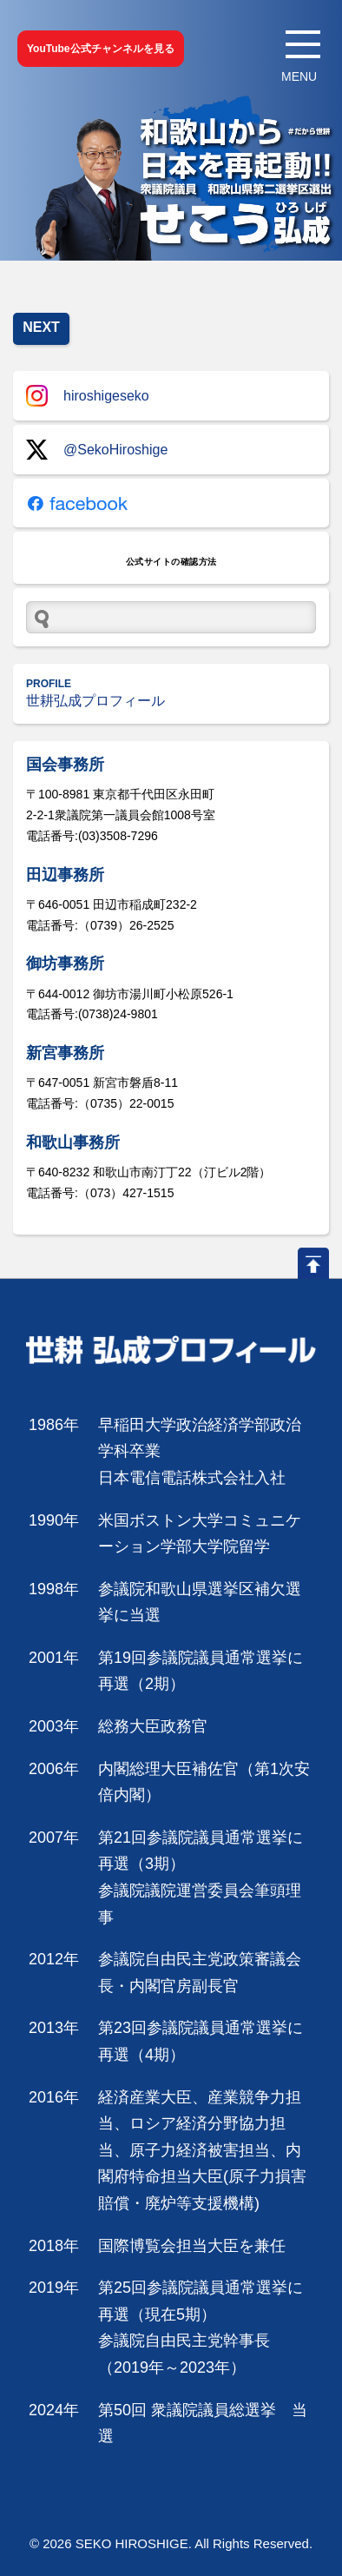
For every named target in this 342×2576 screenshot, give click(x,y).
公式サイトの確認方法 (171, 561)
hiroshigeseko (87, 396)
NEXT (41, 327)
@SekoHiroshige (97, 450)
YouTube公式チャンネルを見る (100, 49)
